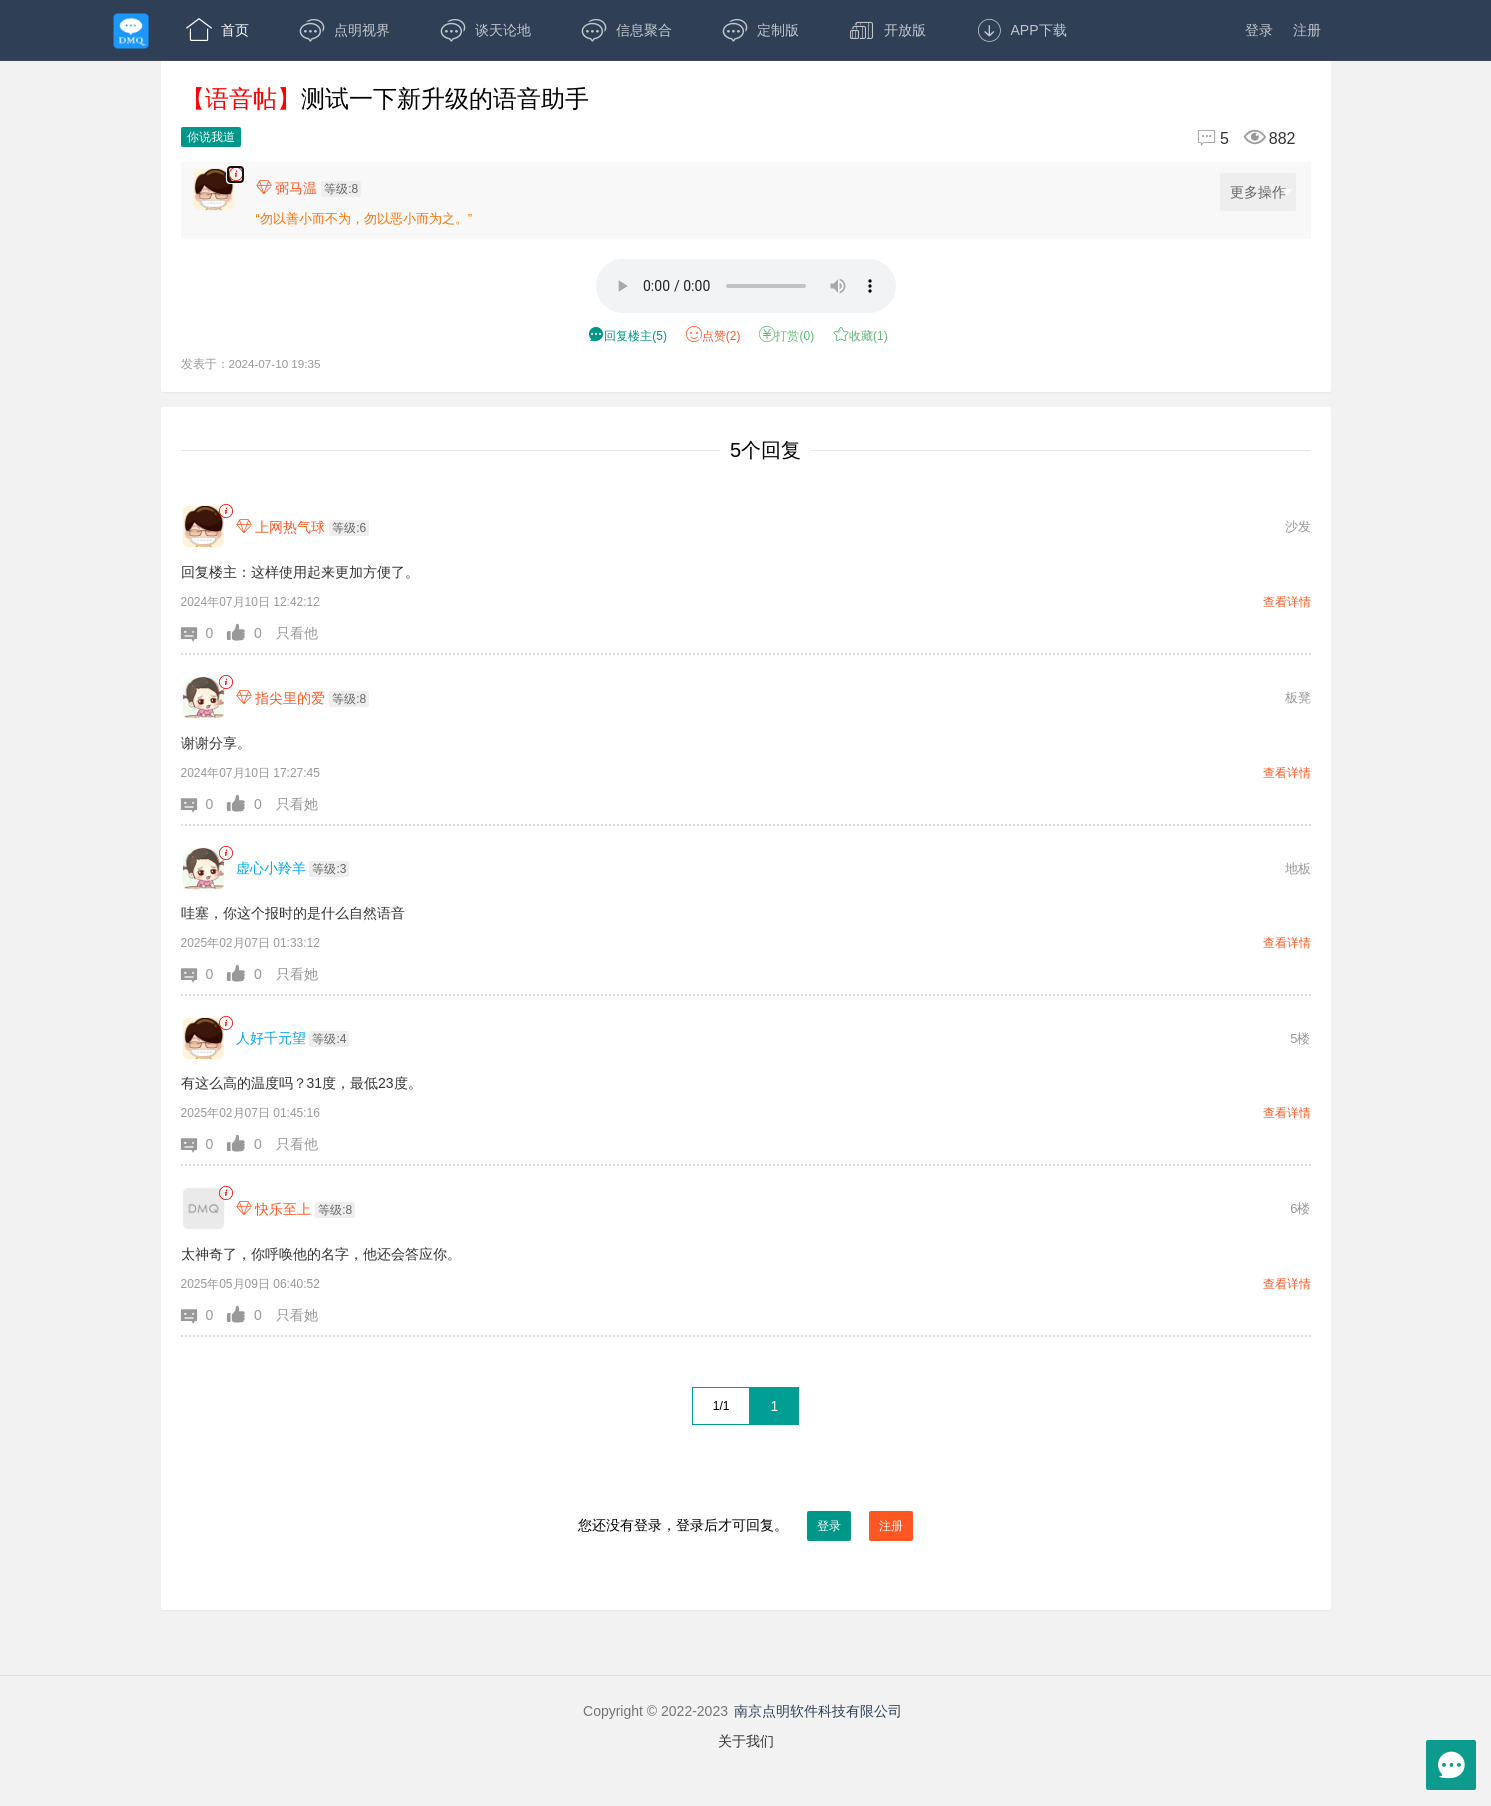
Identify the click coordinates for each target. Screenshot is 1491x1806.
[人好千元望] (203, 1038)
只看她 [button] (297, 804)
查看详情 (1287, 602)
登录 (1259, 30)
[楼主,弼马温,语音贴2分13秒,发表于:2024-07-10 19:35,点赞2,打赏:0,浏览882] (235, 174)
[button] (204, 633)
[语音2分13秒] (746, 286)
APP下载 (1021, 30)
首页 (217, 30)
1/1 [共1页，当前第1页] (721, 1406)
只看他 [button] (297, 633)
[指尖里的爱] (203, 697)
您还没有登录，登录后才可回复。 (746, 1526)
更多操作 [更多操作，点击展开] (1261, 192)
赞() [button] (713, 336)
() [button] (627, 336)
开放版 (887, 30)
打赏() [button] (786, 336)
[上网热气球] (203, 526)
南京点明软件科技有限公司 (818, 1711)
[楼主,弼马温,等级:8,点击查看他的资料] (314, 188)
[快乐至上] (203, 1208)
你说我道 (211, 137)
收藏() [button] (860, 336)
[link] (225, 511)
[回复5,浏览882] (1238, 138)
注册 (1307, 30)
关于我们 (746, 1741)
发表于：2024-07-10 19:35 (251, 363)
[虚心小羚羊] (203, 868)
